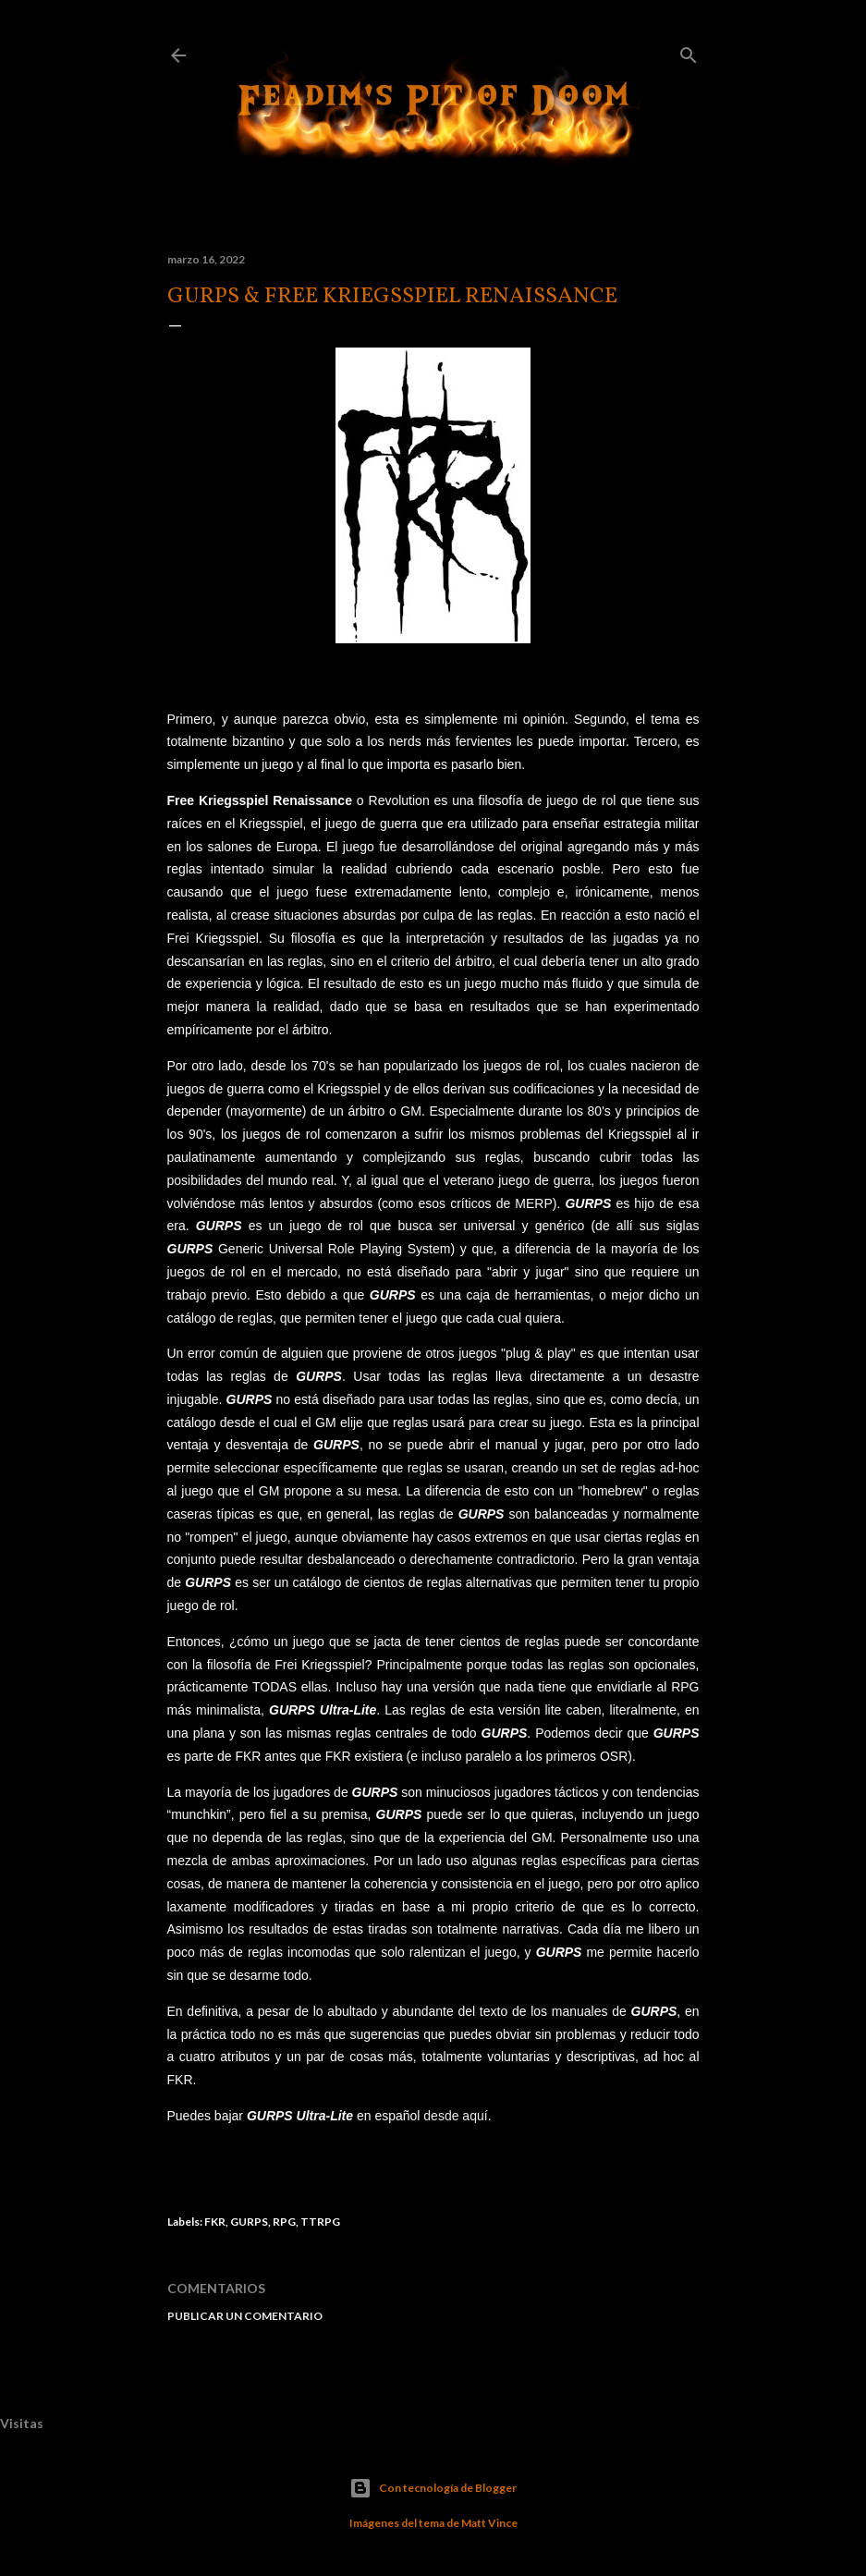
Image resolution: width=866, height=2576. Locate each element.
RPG (284, 2221)
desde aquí (455, 2115)
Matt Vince (489, 2523)
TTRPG (320, 2221)
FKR (215, 2221)
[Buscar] (688, 51)
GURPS (249, 2221)
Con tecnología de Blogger (433, 2488)
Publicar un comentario (245, 2316)
